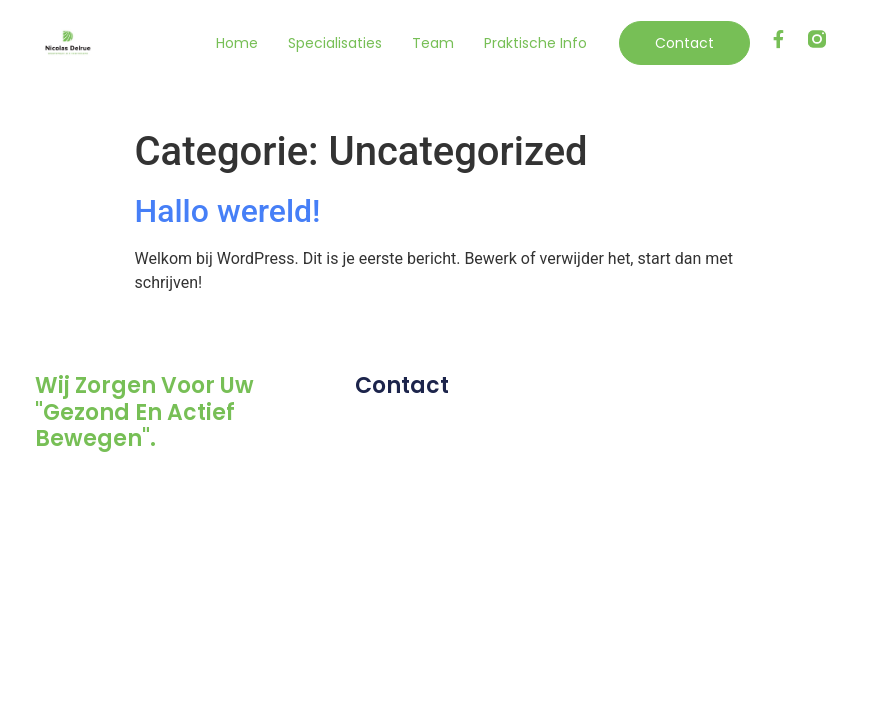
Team (433, 43)
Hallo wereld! (228, 211)
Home (237, 43)
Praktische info (535, 43)
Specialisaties (335, 43)
